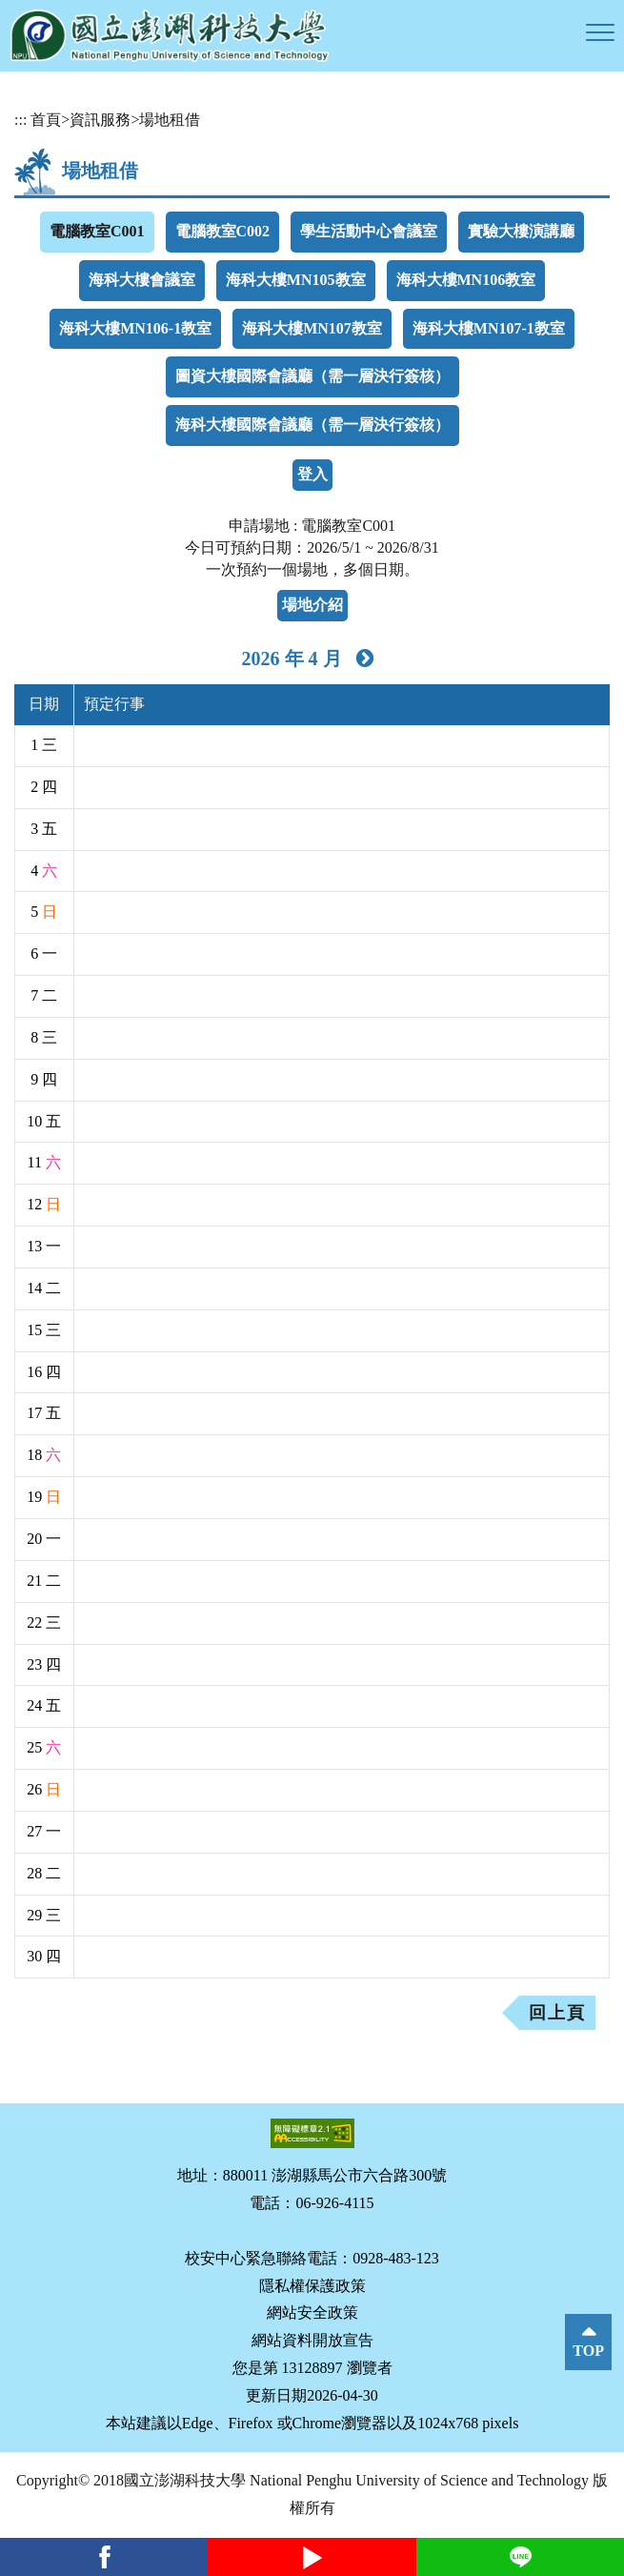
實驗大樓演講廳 (521, 231)
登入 (312, 474)
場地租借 (169, 120)
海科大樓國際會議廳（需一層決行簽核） (312, 424)
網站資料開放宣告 (312, 2340)
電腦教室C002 (223, 231)
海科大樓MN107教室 (312, 328)
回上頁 (557, 2012)
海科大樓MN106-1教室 (135, 328)
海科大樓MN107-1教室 (489, 328)
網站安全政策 (312, 2312)
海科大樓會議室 (142, 280)
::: (20, 120)
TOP (588, 2351)
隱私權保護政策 (312, 2286)
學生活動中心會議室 (368, 231)
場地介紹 (312, 605)
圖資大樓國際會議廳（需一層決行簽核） (312, 376)
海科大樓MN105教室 (296, 280)
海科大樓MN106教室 (466, 280)
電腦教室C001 (97, 231)
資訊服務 (100, 120)
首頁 (45, 120)
